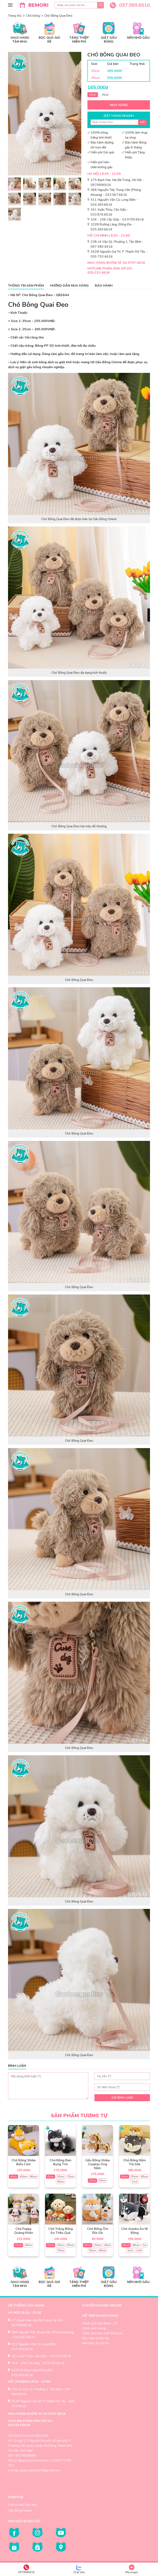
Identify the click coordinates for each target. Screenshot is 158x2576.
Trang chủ (15, 15)
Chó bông (33, 15)
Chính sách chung (94, 2331)
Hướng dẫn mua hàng (71, 286)
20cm (50, 2247)
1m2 (130, 2253)
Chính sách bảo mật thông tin (102, 2336)
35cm (105, 95)
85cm (144, 2178)
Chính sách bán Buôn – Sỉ (99, 2326)
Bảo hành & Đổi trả (95, 2341)
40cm (13, 2178)
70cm (70, 2178)
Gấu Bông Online (20, 2513)
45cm (50, 2178)
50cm (102, 2182)
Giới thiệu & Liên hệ (95, 2346)
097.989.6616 (130, 5)
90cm (60, 2184)
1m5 (139, 2253)
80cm (33, 2178)
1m (145, 2247)
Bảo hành (106, 286)
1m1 (134, 2184)
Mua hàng (119, 105)
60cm (23, 2178)
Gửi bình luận (122, 2099)
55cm (60, 2178)
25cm (92, 95)
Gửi (142, 123)
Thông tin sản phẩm (26, 286)
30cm (18, 2247)
